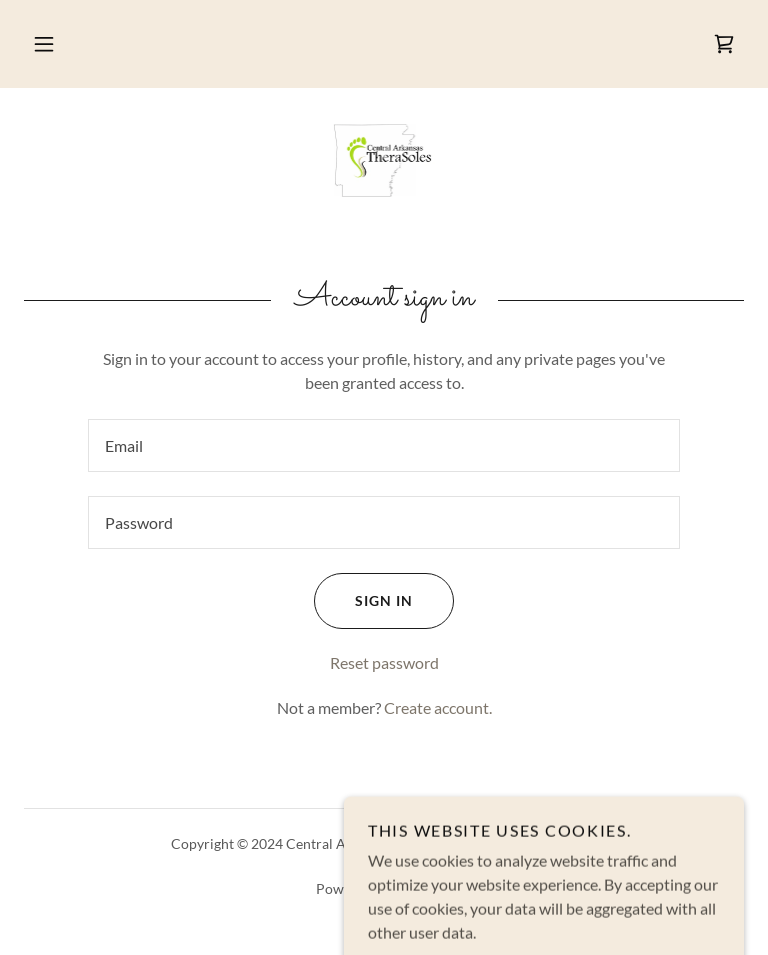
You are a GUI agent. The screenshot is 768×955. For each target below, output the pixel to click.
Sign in (363, 601)
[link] (724, 44)
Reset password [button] (384, 662)
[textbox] (384, 445)
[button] (44, 44)
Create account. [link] (438, 707)
